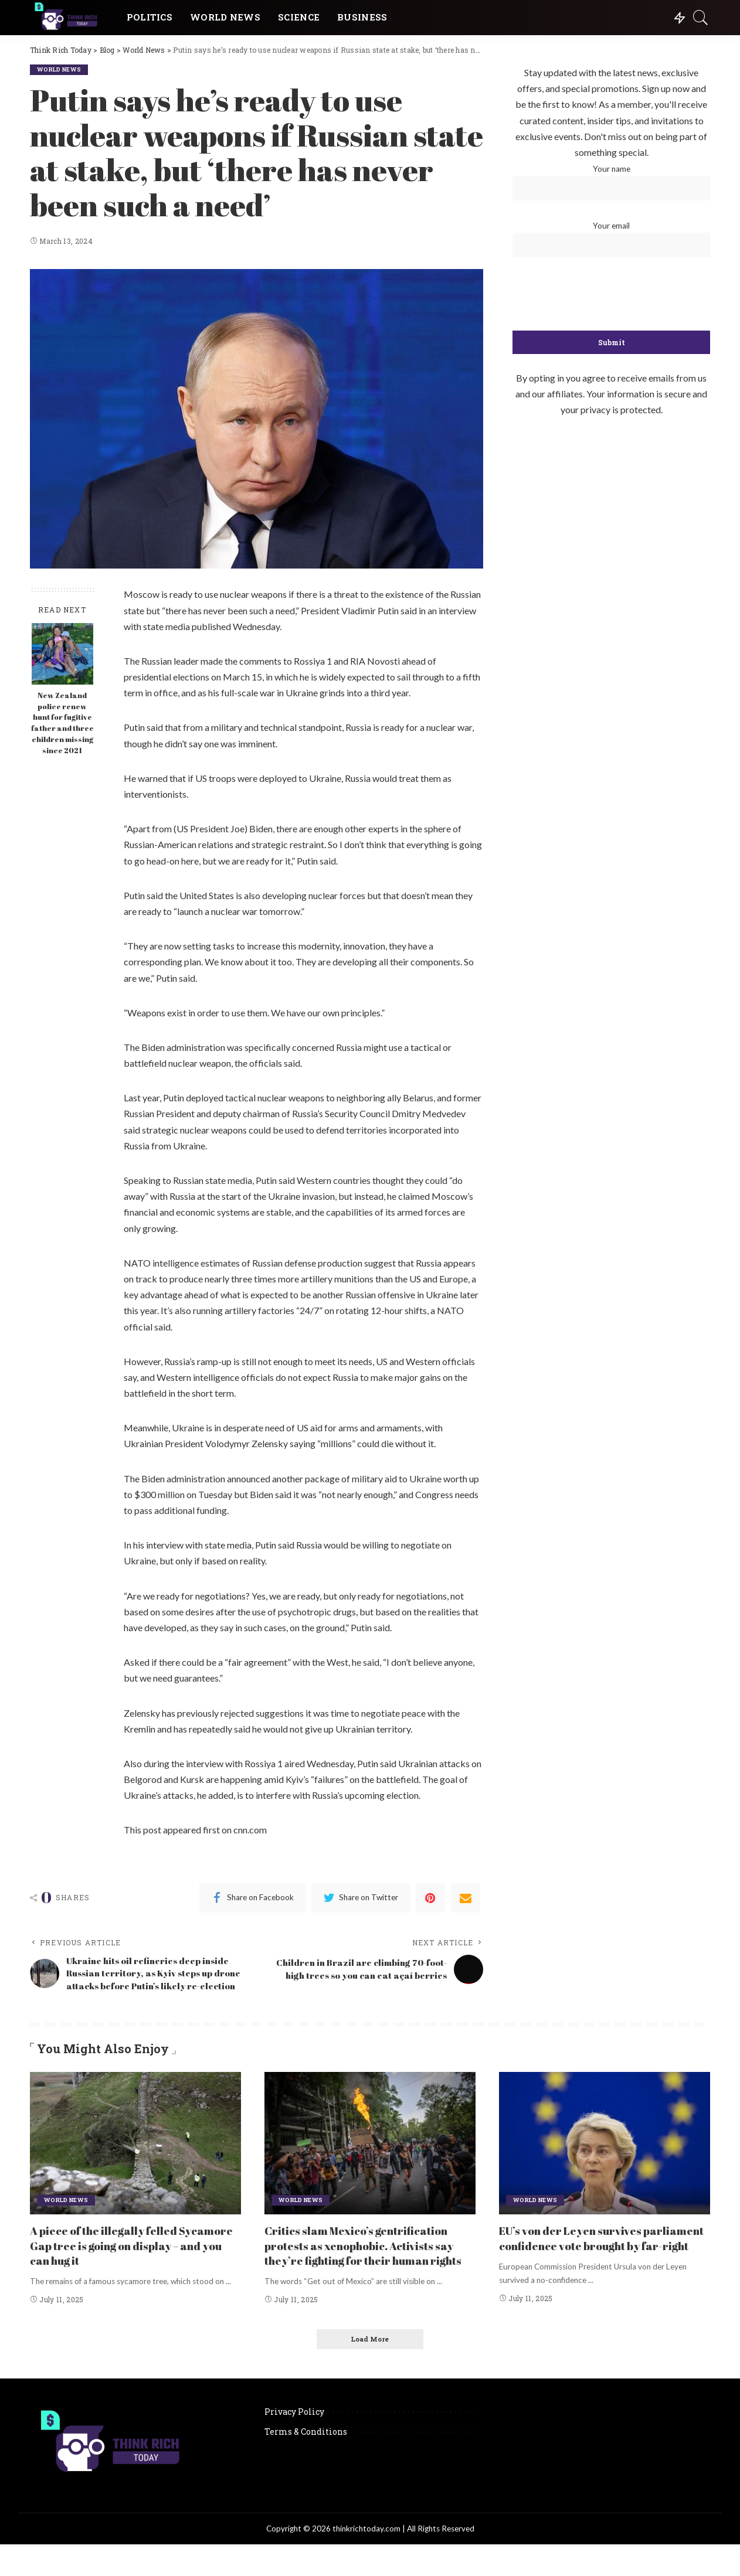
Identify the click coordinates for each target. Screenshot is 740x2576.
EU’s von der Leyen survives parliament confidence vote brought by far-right (600, 2261)
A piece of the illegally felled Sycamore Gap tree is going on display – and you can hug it (135, 2261)
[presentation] (611, 295)
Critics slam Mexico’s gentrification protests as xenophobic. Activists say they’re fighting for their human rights (366, 2269)
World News (61, 69)
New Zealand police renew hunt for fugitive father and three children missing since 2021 (62, 723)
